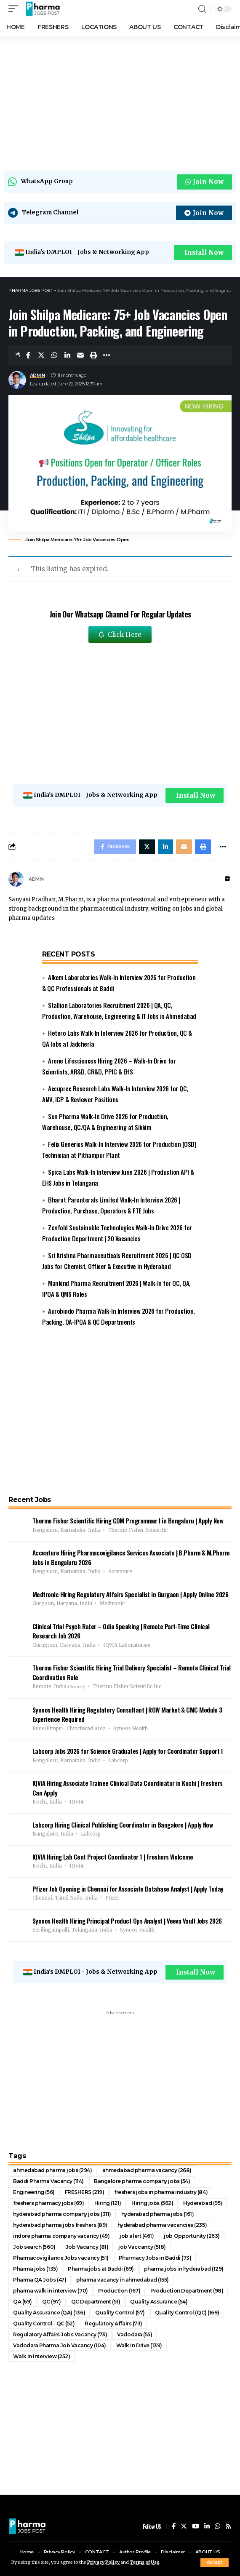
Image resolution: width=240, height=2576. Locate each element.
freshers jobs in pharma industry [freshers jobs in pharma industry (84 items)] (161, 2192)
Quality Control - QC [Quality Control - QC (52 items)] (44, 2323)
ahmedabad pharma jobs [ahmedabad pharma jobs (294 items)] (52, 2170)
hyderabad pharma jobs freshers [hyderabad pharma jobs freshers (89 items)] (60, 2225)
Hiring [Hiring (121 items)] (107, 2203)
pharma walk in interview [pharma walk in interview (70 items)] (50, 2290)
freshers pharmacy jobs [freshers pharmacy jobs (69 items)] (48, 2203)
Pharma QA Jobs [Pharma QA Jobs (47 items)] (39, 2280)
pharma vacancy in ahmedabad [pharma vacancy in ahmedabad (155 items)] (122, 2280)
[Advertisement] (120, 101)
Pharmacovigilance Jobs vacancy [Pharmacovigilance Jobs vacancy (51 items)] (61, 2258)
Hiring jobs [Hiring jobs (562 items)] (152, 2203)
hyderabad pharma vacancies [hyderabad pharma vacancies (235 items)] (162, 2225)
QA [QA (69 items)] (22, 2301)
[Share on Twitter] (41, 355)
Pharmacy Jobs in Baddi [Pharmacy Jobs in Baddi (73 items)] (155, 2258)
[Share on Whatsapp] (54, 355)
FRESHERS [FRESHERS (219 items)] (84, 2192)
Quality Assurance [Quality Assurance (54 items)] (158, 2301)
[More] (106, 355)
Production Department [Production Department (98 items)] (186, 2290)
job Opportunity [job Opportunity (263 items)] (191, 2236)
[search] (202, 9)
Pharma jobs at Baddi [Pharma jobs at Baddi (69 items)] (100, 2269)
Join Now (204, 182)
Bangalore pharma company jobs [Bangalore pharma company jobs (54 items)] (142, 2181)
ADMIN (37, 375)
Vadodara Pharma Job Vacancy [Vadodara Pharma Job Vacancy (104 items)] (59, 2345)
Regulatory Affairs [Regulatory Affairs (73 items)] (113, 2323)
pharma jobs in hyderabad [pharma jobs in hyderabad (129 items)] (184, 2269)
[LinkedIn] (207, 2527)
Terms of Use (144, 2562)
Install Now (204, 253)
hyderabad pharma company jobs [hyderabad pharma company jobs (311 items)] (62, 2214)
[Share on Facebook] (28, 355)
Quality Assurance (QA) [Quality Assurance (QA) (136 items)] (49, 2312)
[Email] (80, 355)
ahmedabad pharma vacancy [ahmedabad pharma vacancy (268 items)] (147, 2170)
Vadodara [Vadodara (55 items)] (134, 2334)
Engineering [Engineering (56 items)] (34, 2192)
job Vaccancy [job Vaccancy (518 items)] (142, 2247)
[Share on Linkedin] (67, 355)
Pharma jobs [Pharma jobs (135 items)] (35, 2269)
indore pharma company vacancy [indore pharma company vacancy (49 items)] (61, 2236)
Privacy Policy (103, 2562)
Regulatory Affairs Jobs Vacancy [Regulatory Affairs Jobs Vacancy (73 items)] (60, 2334)
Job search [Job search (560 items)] (34, 2247)
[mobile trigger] (15, 9)
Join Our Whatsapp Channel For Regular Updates (120, 614)
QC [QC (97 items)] (51, 2301)
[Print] (93, 355)
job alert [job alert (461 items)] (137, 2236)
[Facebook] (174, 2527)
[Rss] (228, 2527)
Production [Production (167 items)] (119, 2290)
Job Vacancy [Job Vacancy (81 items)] (87, 2247)
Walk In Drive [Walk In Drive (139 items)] (139, 2345)
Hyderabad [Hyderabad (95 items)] (202, 2203)
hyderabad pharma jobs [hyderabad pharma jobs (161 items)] (157, 2214)
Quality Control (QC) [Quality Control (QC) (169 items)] (187, 2312)
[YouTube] (195, 2527)
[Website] (227, 879)
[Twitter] (184, 2527)
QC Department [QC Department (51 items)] (95, 2301)
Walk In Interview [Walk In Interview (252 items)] (41, 2356)
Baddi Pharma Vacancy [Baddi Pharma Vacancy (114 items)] (48, 2181)
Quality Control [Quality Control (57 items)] (120, 2312)
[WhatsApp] (217, 2527)
